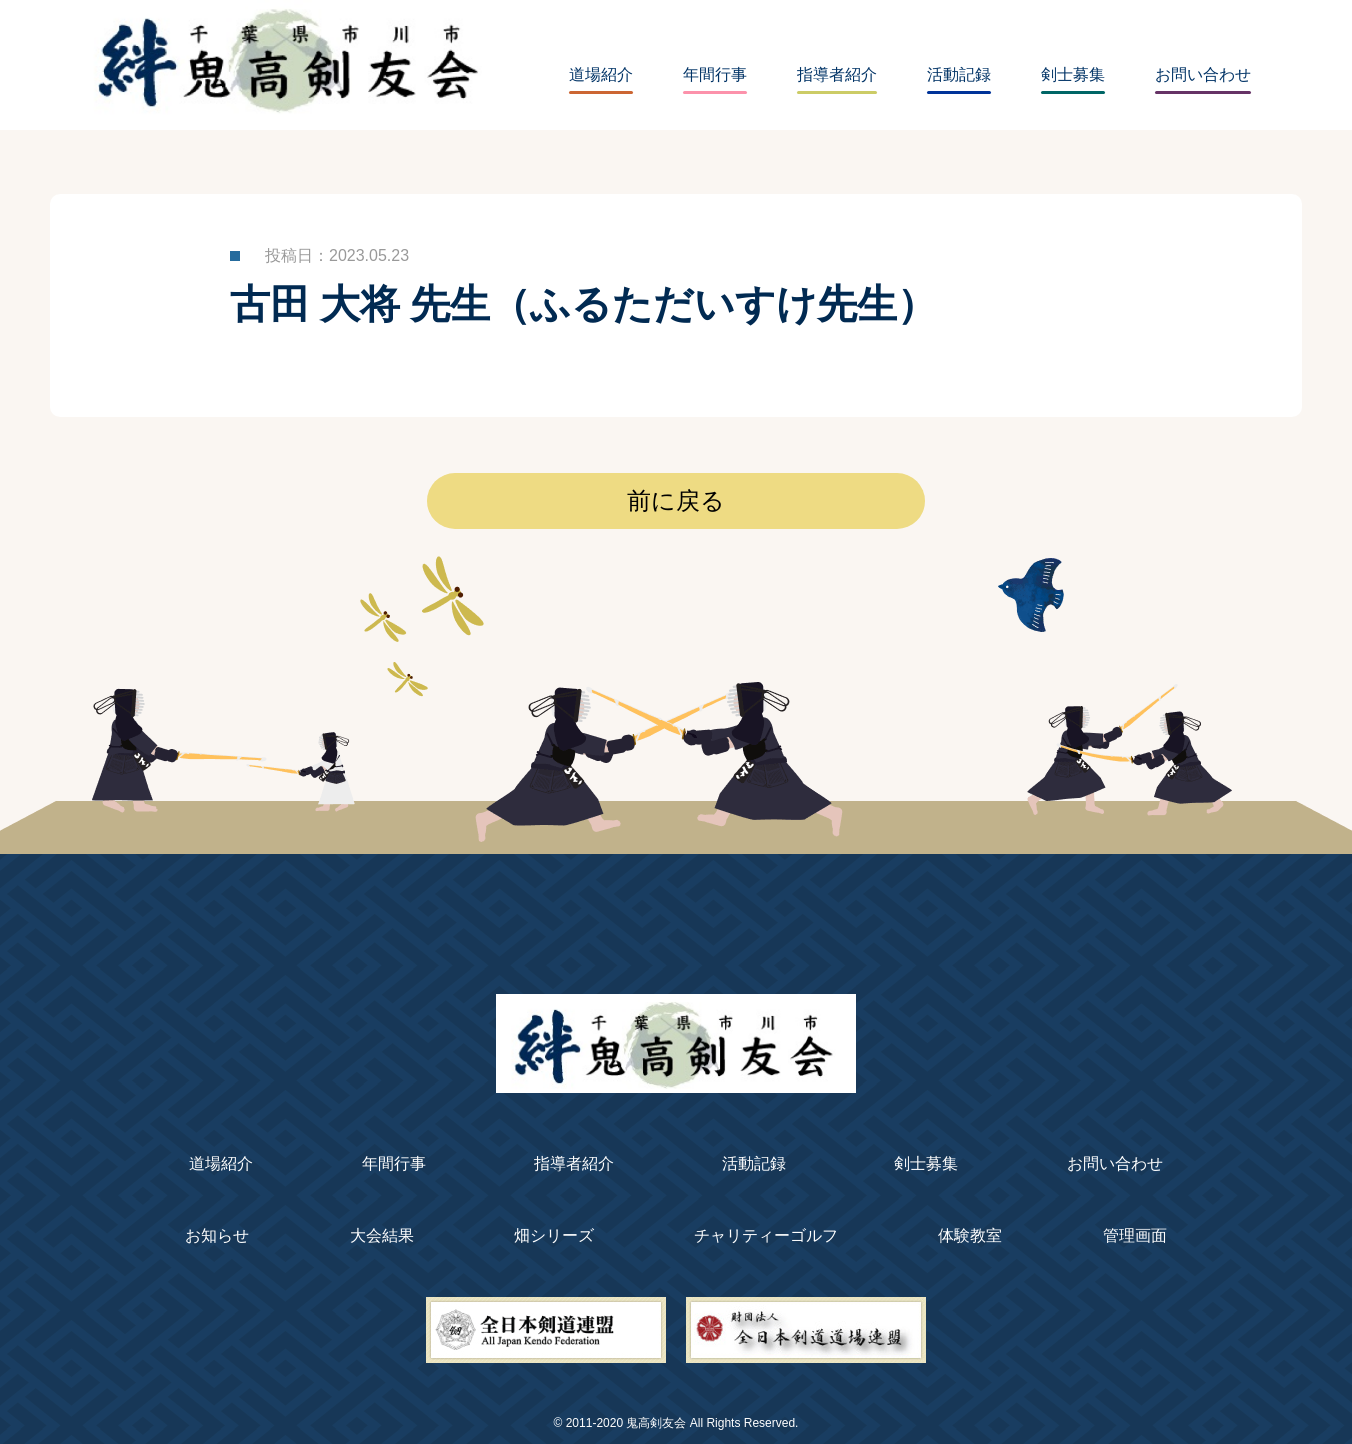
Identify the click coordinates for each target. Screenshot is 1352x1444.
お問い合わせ (1203, 74)
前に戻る (676, 501)
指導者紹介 (837, 74)
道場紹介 (601, 74)
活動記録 (959, 74)
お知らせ (217, 1235)
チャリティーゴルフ (766, 1235)
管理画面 (1135, 1235)
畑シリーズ (554, 1235)
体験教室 (970, 1235)
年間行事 (715, 74)
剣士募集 (1073, 74)
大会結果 (382, 1235)
